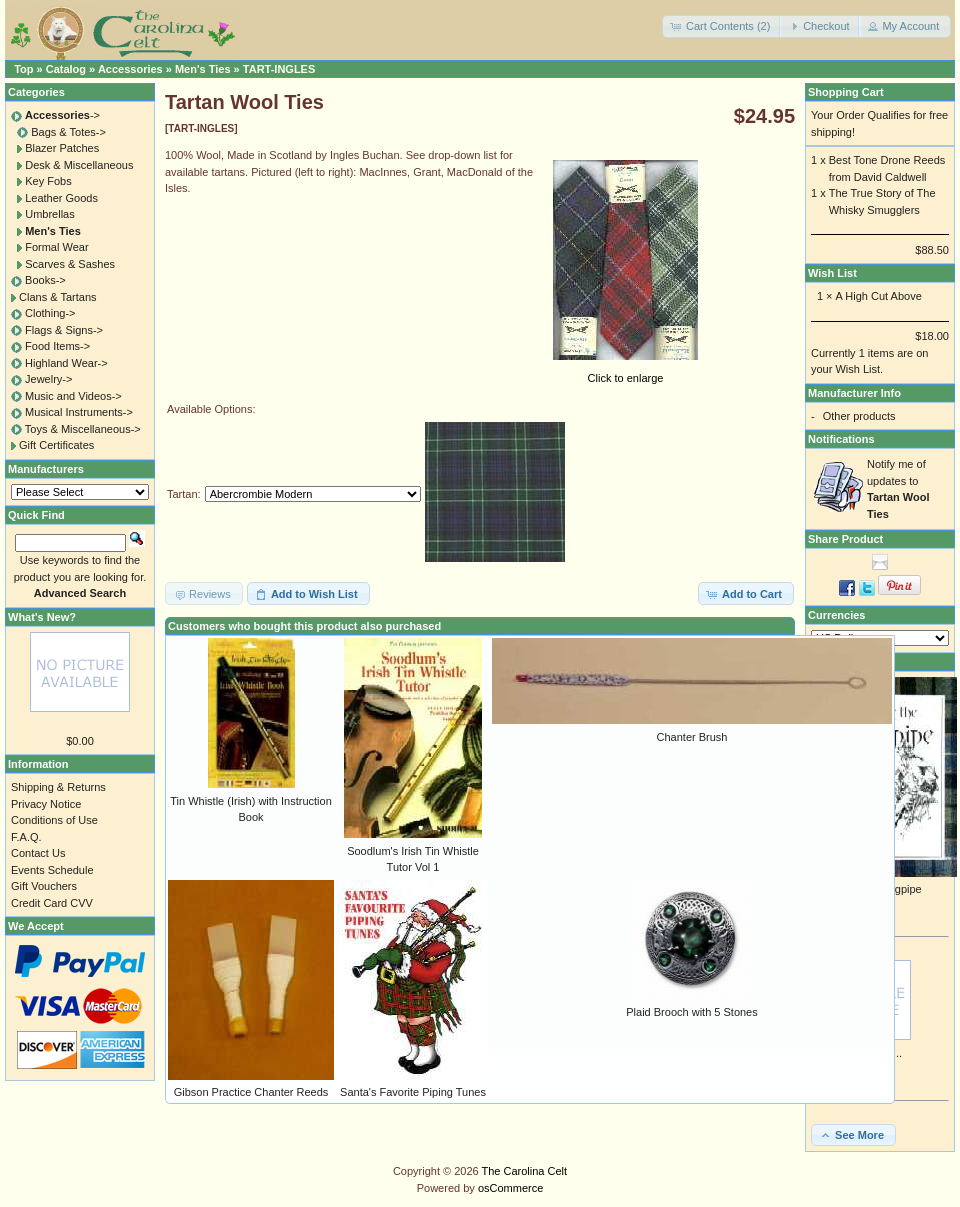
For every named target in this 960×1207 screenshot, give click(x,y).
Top (23, 69)
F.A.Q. (26, 837)
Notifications (841, 439)
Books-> (45, 280)
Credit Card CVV (52, 903)
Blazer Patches (62, 148)
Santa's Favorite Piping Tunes (413, 1092)
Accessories (130, 69)
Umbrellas (50, 214)
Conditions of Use (54, 820)
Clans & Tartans (57, 297)
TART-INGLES (279, 69)
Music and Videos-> (73, 396)
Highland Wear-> (66, 363)
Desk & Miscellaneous (79, 165)
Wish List (832, 273)
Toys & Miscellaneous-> (83, 429)
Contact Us (38, 853)
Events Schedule (52, 870)
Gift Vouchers (44, 886)
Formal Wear (56, 247)
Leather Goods (61, 198)
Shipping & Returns (58, 787)
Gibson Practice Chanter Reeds (251, 1092)
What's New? (42, 617)
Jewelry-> (48, 379)
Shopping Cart (846, 92)
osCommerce (510, 1188)
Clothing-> (50, 313)
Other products (859, 416)
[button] (722, 26)
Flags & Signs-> (64, 330)
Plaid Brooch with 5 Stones (691, 1012)
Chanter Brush (692, 737)
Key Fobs (48, 181)
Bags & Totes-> (68, 132)
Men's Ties (203, 69)
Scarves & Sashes (70, 264)
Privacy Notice (46, 804)
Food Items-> (57, 346)
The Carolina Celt (525, 1171)
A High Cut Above (879, 296)
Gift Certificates (56, 445)
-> (62, 115)
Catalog (66, 69)
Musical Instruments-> (79, 412)
